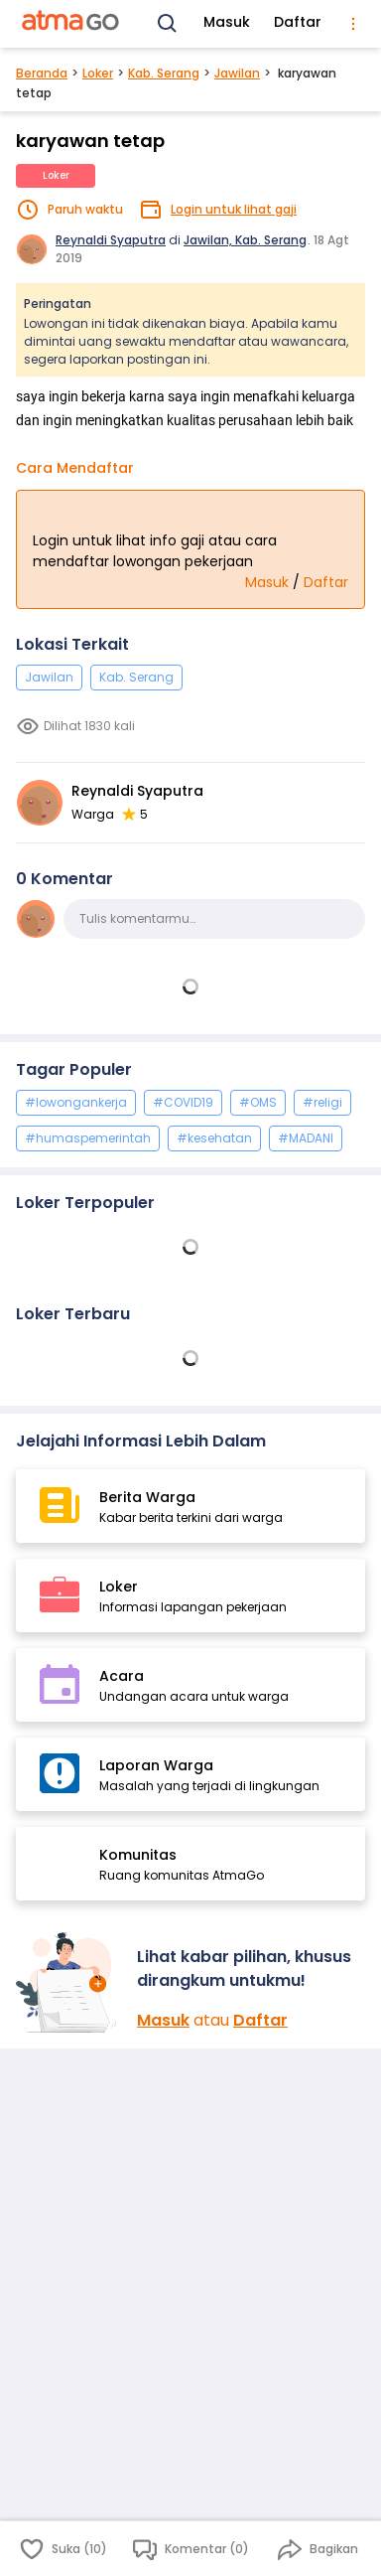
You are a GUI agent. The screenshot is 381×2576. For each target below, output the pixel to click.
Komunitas (138, 1855)
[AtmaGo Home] (71, 24)
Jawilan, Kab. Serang (245, 239)
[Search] (168, 24)
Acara (121, 1676)
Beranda (41, 73)
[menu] (353, 24)
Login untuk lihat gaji (234, 209)
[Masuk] (68, 1982)
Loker (97, 73)
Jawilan (237, 73)
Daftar (297, 22)
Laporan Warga (156, 1765)
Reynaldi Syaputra (111, 239)
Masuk (226, 22)
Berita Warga (147, 1497)
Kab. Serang (163, 73)
